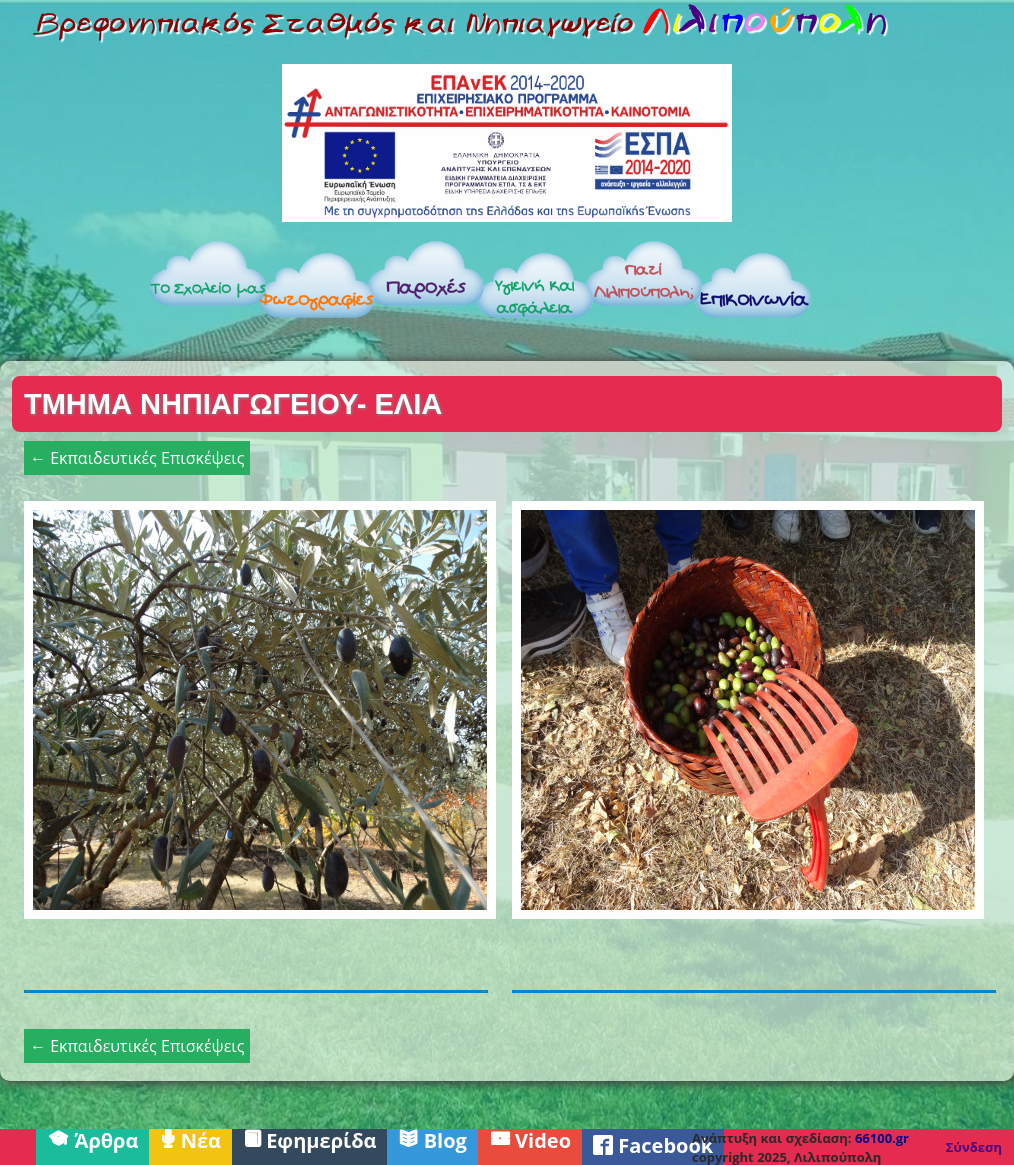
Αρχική (72, 291)
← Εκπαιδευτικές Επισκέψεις (137, 458)
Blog (432, 1139)
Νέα (190, 1139)
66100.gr (882, 1138)
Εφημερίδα (310, 1139)
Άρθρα (92, 1139)
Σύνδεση (974, 1147)
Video (530, 1139)
